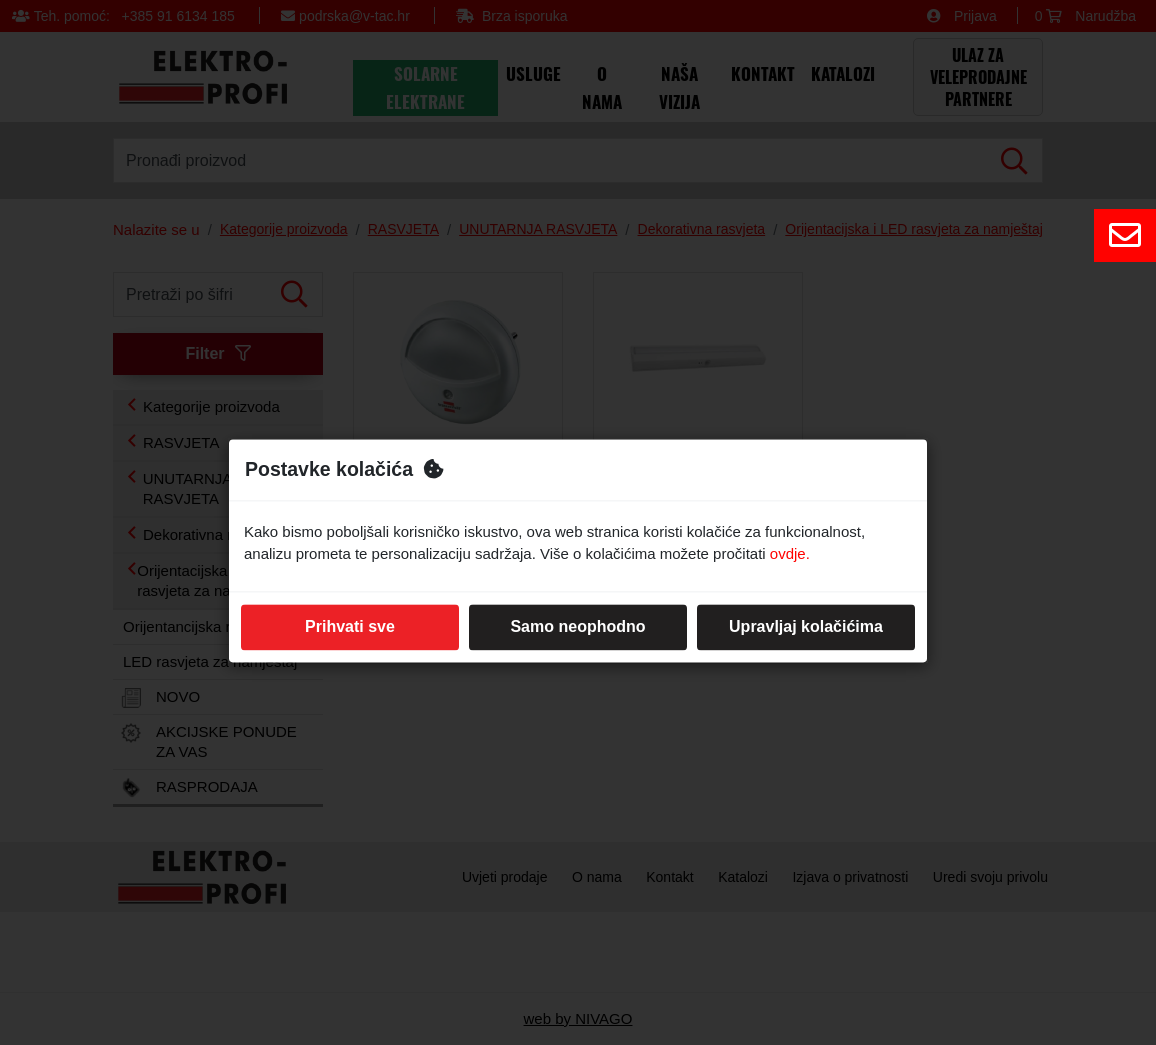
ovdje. (790, 554)
